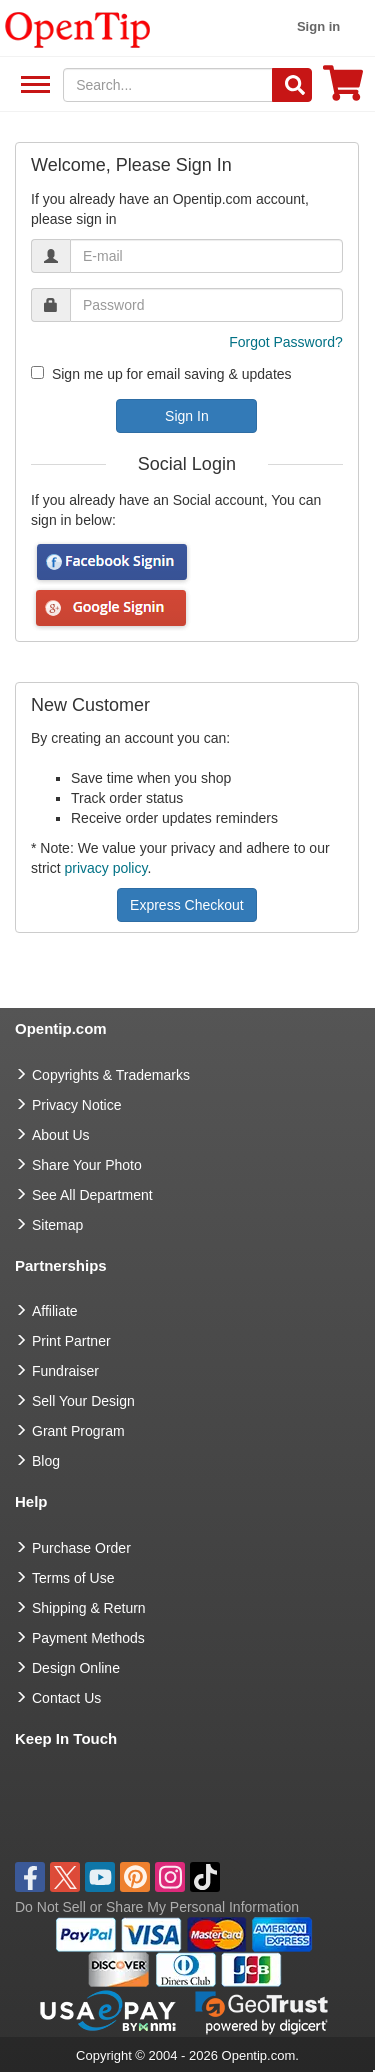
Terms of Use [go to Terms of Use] (73, 1578)
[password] (206, 305)
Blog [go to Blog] (46, 1461)
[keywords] (168, 85)
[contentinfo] (78, 28)
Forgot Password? (286, 342)
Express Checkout (187, 905)
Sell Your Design (83, 1401)
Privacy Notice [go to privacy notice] (76, 1105)
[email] (206, 256)
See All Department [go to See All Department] (92, 1195)
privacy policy (105, 868)
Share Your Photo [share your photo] (87, 1165)
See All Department (32, 85)
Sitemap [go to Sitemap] (57, 1225)
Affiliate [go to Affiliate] (55, 1311)
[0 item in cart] (343, 89)
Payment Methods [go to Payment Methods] (88, 1638)
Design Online (76, 1668)
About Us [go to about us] (61, 1135)
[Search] (292, 85)
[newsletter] (37, 372)
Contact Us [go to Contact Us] (66, 1698)
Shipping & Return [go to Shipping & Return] (89, 1608)
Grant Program (78, 1431)
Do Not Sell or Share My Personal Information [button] (157, 1907)
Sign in (318, 26)
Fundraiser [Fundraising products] (65, 1371)
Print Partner (71, 1341)
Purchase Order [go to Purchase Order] (81, 1548)
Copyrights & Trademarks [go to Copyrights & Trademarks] (111, 1075)
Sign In (187, 416)
